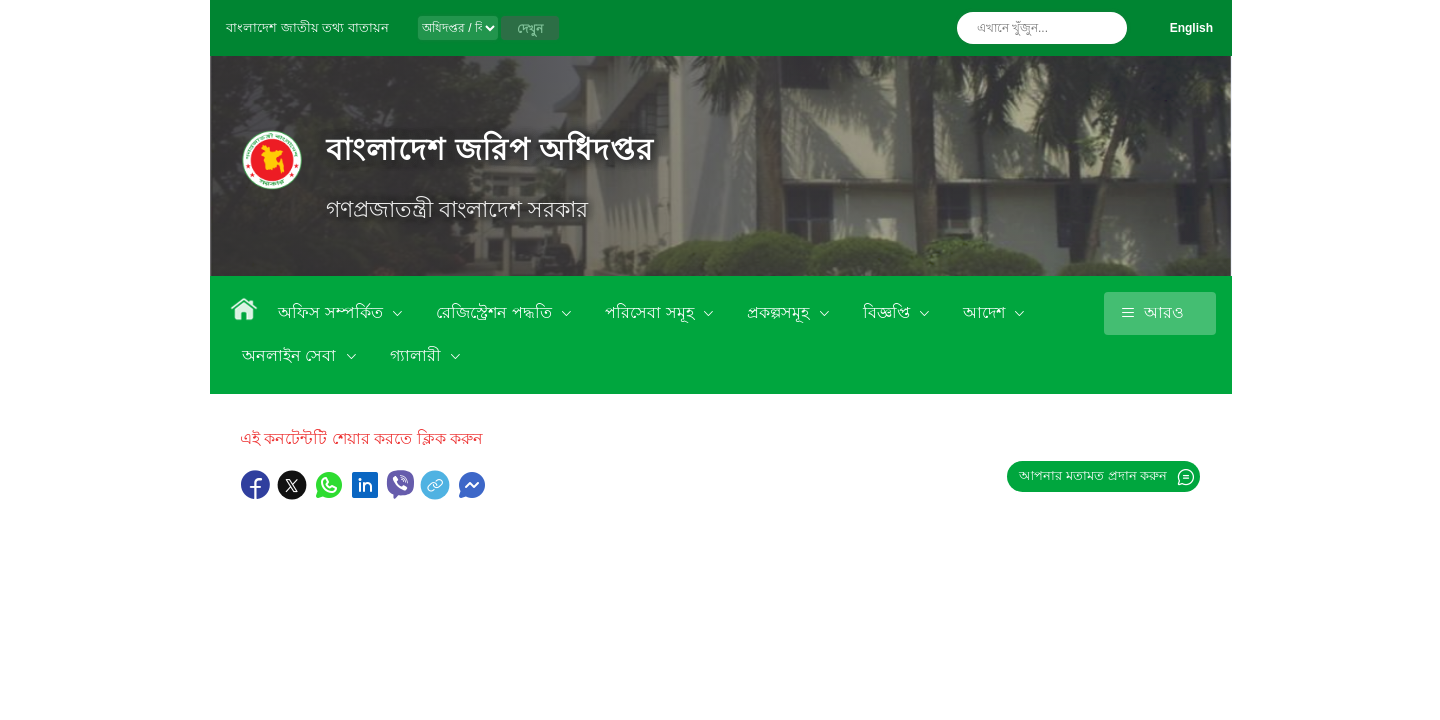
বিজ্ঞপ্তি (888, 312)
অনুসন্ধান (1107, 28)
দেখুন (530, 29)
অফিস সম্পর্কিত (332, 312)
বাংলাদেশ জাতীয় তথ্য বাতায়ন (307, 27)
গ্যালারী (417, 355)
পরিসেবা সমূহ (651, 312)
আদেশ (986, 312)
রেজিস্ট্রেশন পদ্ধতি (496, 312)
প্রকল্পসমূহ (780, 312)
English (1191, 28)
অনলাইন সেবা (291, 355)
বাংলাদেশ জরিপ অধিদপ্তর (489, 149)
